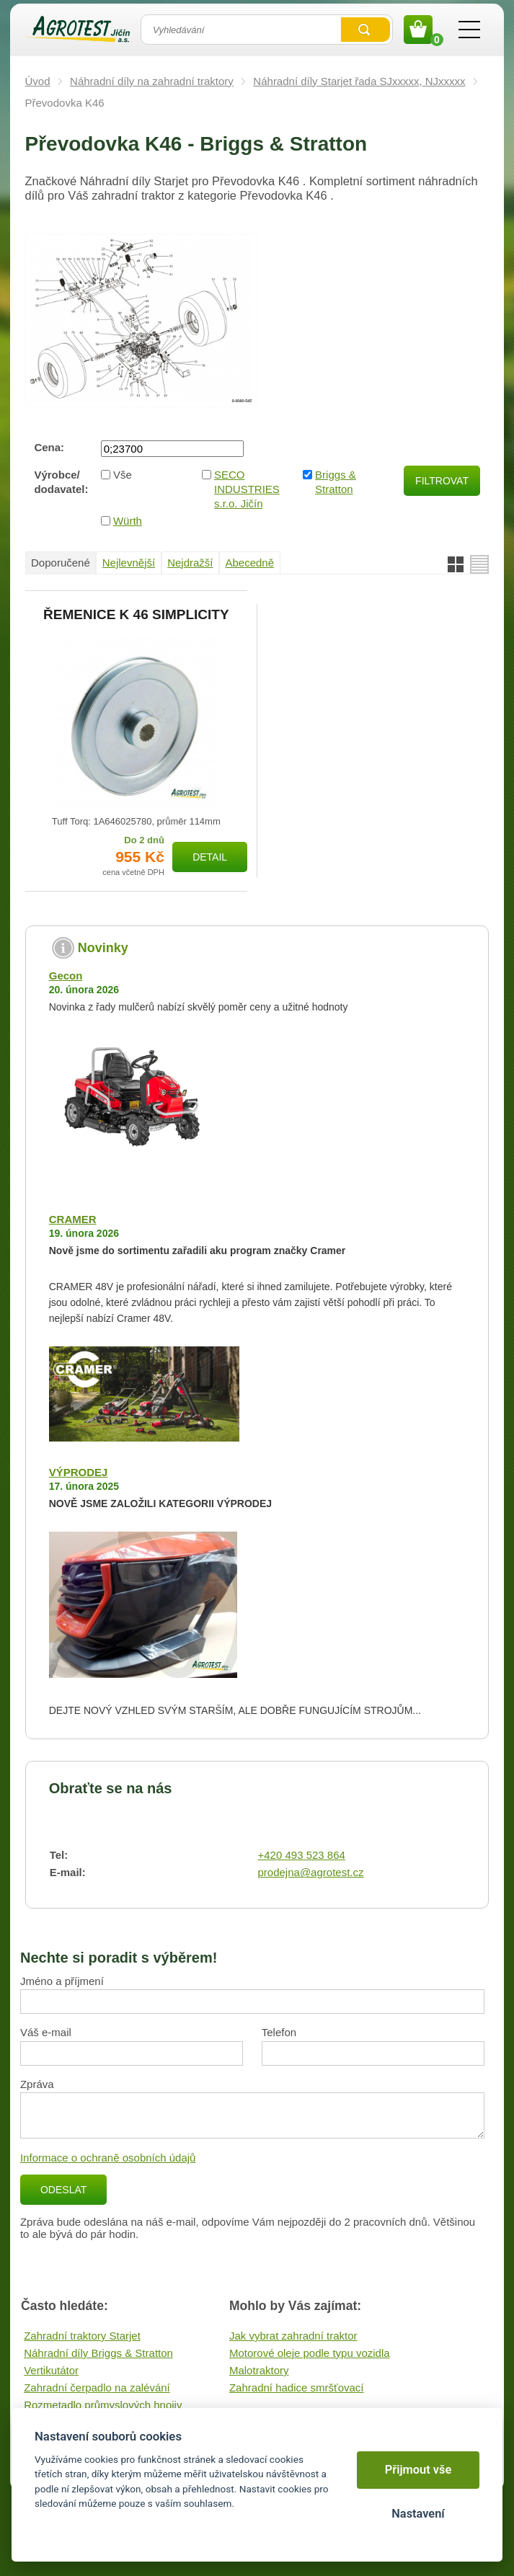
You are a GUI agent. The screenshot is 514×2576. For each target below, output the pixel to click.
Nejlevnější (128, 562)
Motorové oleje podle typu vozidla (309, 2353)
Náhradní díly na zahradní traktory (152, 81)
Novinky (103, 948)
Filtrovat (442, 481)
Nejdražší (190, 562)
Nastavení (417, 2514)
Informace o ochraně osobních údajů (108, 2157)
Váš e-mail (45, 2032)
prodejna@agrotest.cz (311, 1872)
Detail (209, 857)
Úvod (37, 81)
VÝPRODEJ (78, 1472)
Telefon (279, 2032)
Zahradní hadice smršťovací (296, 2387)
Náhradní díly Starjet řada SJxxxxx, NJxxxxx (359, 81)
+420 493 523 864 (301, 1855)
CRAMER (73, 1219)
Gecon (66, 975)
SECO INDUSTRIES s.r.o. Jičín (247, 489)
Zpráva (37, 2084)
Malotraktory (259, 2370)
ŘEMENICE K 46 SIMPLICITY (136, 615)
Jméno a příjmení (62, 1981)
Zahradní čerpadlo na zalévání (97, 2387)
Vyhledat (365, 29)
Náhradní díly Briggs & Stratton (98, 2353)
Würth (127, 521)
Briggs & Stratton (335, 481)
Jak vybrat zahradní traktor (293, 2335)
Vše (122, 474)
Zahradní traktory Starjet (82, 2335)
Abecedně (250, 562)
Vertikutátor (51, 2370)
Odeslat (63, 2189)
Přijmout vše (418, 2470)
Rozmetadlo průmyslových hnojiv (103, 2405)
